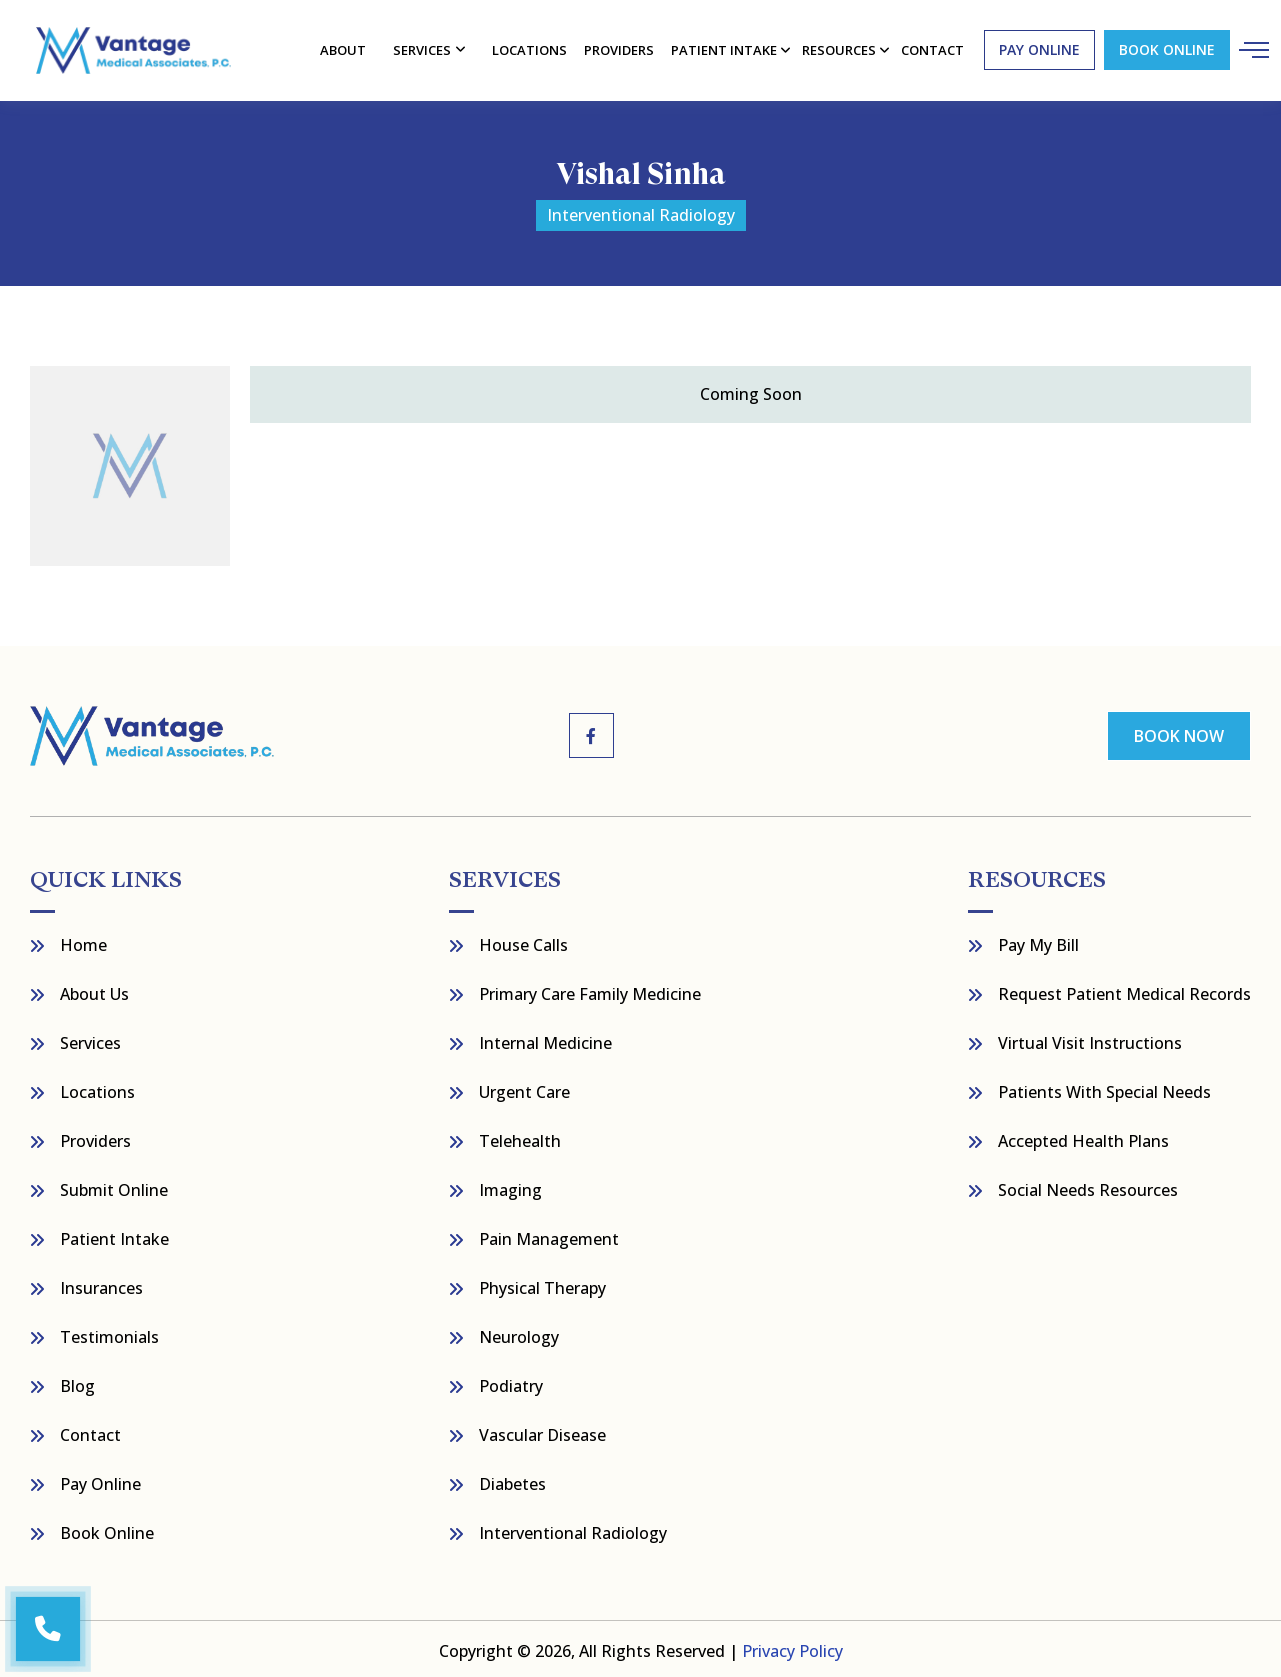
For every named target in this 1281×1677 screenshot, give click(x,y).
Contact (90, 1431)
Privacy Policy (792, 1647)
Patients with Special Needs (1104, 1088)
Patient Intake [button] (723, 48)
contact (930, 48)
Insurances (101, 1284)
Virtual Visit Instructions (1090, 1039)
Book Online (1163, 48)
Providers (618, 48)
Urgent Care (524, 1088)
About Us (94, 990)
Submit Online (114, 1186)
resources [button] (837, 48)
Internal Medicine (545, 1039)
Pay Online (100, 1480)
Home (83, 941)
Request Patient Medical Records (1124, 990)
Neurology (519, 1333)
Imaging (510, 1186)
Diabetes (512, 1480)
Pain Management (549, 1235)
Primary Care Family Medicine (590, 990)
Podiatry (511, 1382)
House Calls (523, 941)
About (345, 48)
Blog (77, 1382)
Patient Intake (114, 1235)
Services (424, 48)
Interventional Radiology (573, 1529)
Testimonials (109, 1333)
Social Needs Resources (1088, 1186)
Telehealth (520, 1137)
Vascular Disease (542, 1431)
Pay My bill (1038, 941)
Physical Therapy (542, 1284)
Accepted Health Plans (1083, 1137)
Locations (530, 48)
